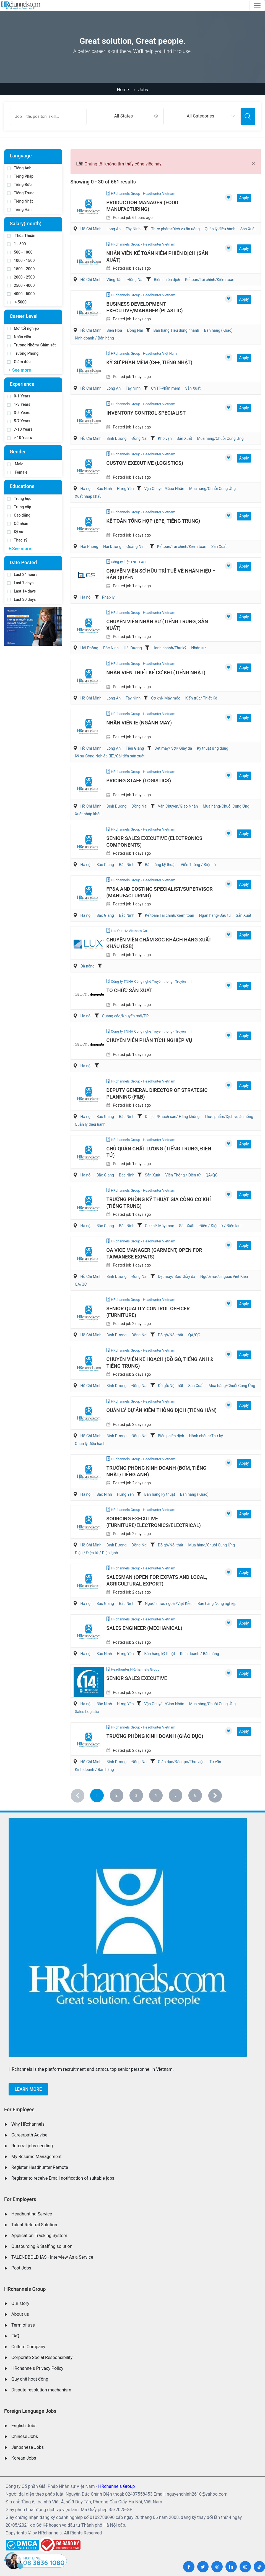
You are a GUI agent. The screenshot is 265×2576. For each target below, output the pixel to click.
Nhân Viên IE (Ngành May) (139, 723)
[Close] (253, 163)
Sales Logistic (87, 1711)
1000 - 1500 (21, 260)
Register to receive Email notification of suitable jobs (62, 2178)
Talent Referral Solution (34, 2224)
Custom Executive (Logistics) (144, 463)
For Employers (20, 2199)
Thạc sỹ (17, 540)
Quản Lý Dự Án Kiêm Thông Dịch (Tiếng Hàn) (161, 1410)
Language (21, 156)
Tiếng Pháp (20, 176)
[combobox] (125, 116)
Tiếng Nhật (20, 201)
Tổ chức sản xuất (129, 990)
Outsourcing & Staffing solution (41, 2246)
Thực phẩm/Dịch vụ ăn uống (175, 229)
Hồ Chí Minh (90, 229)
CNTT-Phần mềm (165, 388)
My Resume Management (36, 2156)
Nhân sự (198, 648)
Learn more (28, 2089)
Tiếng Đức (19, 184)
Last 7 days (20, 583)
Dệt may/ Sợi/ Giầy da (173, 748)
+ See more (20, 370)
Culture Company (28, 2346)
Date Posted (23, 562)
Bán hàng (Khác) (218, 330)
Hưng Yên (125, 488)
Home (123, 89)
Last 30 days (21, 599)
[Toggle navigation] (257, 5)
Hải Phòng (89, 546)
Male (15, 464)
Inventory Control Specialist (146, 413)
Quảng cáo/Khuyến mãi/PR (125, 1016)
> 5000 (17, 302)
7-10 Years (19, 429)
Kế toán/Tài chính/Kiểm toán (209, 279)
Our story (20, 2303)
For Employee (19, 2109)
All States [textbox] (123, 116)
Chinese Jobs (24, 2436)
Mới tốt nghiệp (23, 328)
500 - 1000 (19, 252)
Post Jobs (21, 2268)
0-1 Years (18, 396)
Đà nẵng (87, 966)
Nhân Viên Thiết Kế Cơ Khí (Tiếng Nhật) (156, 672)
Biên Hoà (114, 330)
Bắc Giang (105, 864)
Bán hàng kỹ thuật (160, 864)
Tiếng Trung (21, 193)
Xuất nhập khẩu (88, 496)
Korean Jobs (23, 2458)
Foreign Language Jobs (30, 2411)
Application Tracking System (39, 2235)
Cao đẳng (18, 515)
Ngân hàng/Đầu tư (215, 915)
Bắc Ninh (104, 488)
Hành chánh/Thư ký (169, 648)
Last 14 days (21, 591)
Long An (113, 229)
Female (17, 472)
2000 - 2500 (21, 277)
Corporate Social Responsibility (41, 2357)
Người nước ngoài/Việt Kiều (224, 1276)
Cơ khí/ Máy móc (165, 698)
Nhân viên (19, 337)
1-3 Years (18, 404)
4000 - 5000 (21, 294)
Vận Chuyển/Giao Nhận (164, 488)
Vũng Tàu (114, 279)
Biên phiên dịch (167, 279)
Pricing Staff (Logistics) (138, 780)
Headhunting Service (31, 2214)
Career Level (24, 316)
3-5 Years (18, 412)
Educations (22, 486)
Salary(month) (25, 223)
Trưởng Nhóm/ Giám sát (31, 345)
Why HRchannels (28, 2124)
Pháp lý (108, 597)
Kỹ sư (15, 532)
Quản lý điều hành (220, 229)
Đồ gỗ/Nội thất (170, 1335)
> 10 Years (19, 437)
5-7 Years (18, 421)
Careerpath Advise (29, 2135)
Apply (244, 198)
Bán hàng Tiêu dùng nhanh (176, 330)
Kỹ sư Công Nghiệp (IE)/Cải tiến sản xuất (110, 756)
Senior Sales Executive (136, 1678)
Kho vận (165, 438)
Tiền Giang (135, 748)
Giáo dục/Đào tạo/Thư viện (181, 1762)
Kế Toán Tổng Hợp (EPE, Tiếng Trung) (153, 521)
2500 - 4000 (21, 285)
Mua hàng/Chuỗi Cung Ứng (220, 438)
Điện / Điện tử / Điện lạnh (221, 1226)
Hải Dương (112, 546)
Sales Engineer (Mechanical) (144, 1628)
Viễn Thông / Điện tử (198, 864)
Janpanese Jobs (27, 2447)
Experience (22, 384)
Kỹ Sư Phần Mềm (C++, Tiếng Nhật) (149, 362)
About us (20, 2314)
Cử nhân (17, 523)
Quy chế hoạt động (29, 2379)
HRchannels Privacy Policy (37, 2368)
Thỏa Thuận (21, 235)
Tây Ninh (133, 229)
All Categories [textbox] (200, 116)
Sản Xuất (248, 229)
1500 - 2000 (21, 269)
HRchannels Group (25, 2289)
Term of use (23, 2325)
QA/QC (211, 1175)
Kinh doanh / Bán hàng (94, 338)
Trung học (19, 498)
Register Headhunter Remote (39, 2167)
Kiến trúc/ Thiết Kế (201, 698)
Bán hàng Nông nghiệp (217, 1603)
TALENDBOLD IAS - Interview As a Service (52, 2257)
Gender (18, 452)
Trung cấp (19, 507)
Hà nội (85, 488)
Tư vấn (215, 1762)
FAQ (15, 2335)
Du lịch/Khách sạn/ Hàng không (172, 1116)
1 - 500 (16, 244)
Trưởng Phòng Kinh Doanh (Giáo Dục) (154, 1736)
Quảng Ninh (136, 546)
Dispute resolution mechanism (41, 2390)
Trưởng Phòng (22, 353)
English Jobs (24, 2425)
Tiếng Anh (19, 168)
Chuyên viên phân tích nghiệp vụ (149, 1040)
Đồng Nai (135, 279)
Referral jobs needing (32, 2145)
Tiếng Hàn (19, 209)
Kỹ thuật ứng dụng (212, 748)
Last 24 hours (22, 574)
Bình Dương (116, 438)
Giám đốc (18, 361)
